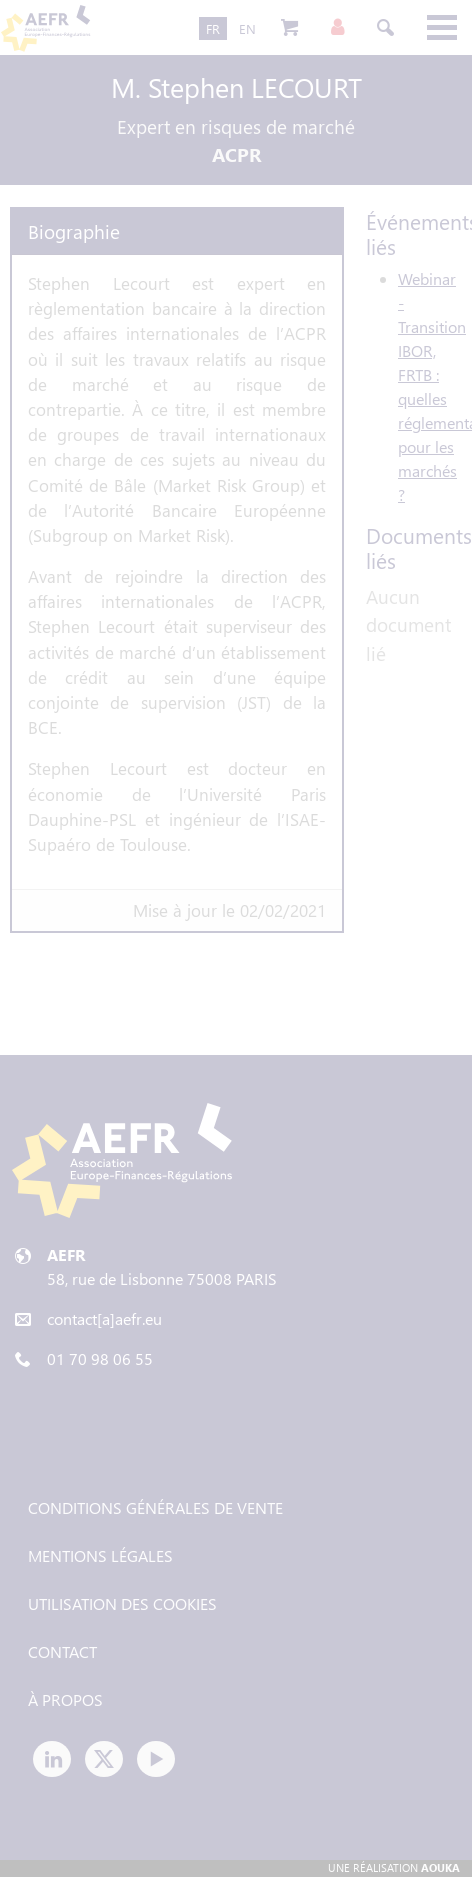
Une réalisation (394, 1867)
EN (247, 28)
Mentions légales (100, 1555)
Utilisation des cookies (122, 1603)
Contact (62, 1651)
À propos (65, 1699)
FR (213, 28)
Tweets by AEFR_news (102, 1433)
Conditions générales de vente (155, 1507)
